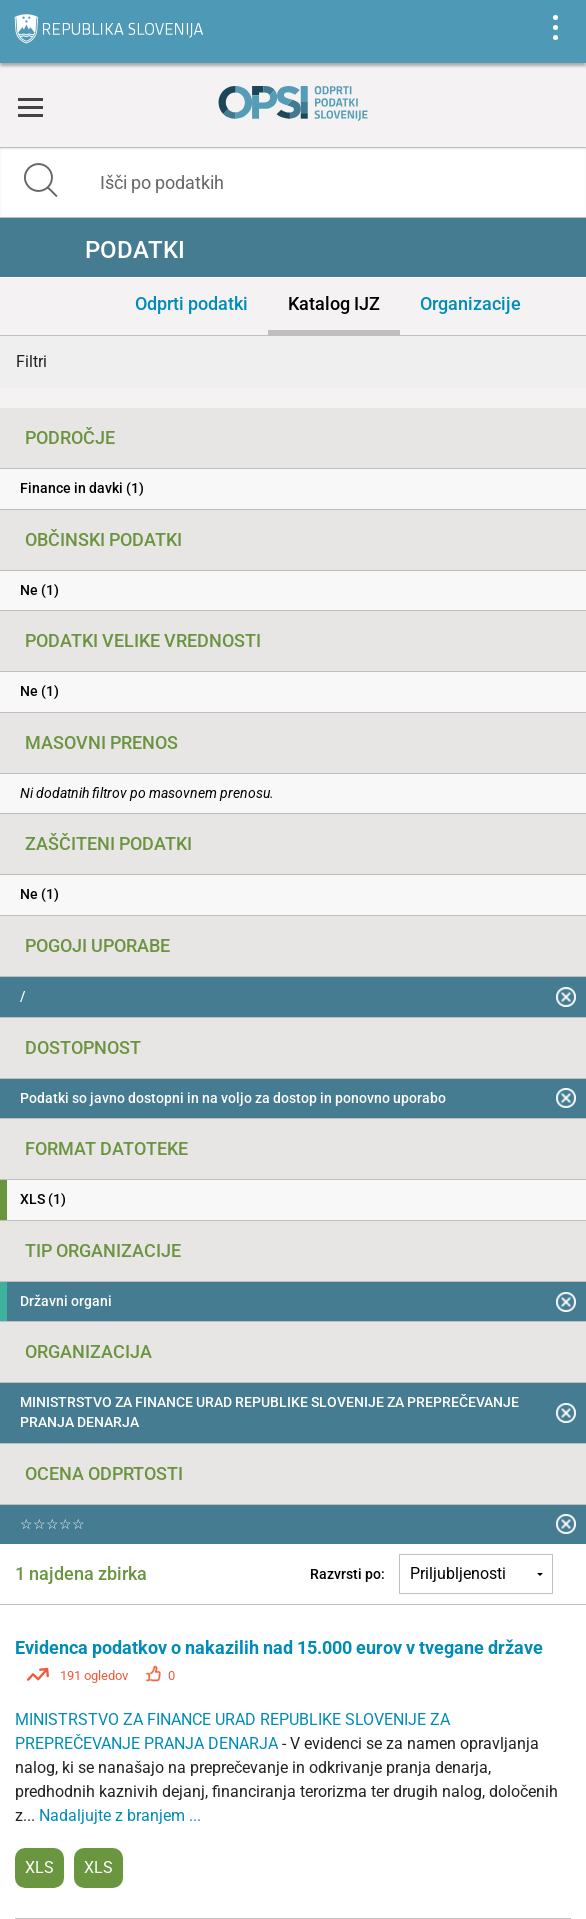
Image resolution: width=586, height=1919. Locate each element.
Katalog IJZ (334, 303)
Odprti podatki (191, 303)
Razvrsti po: (347, 1574)
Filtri (31, 361)
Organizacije (470, 303)
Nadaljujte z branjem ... (120, 1815)
